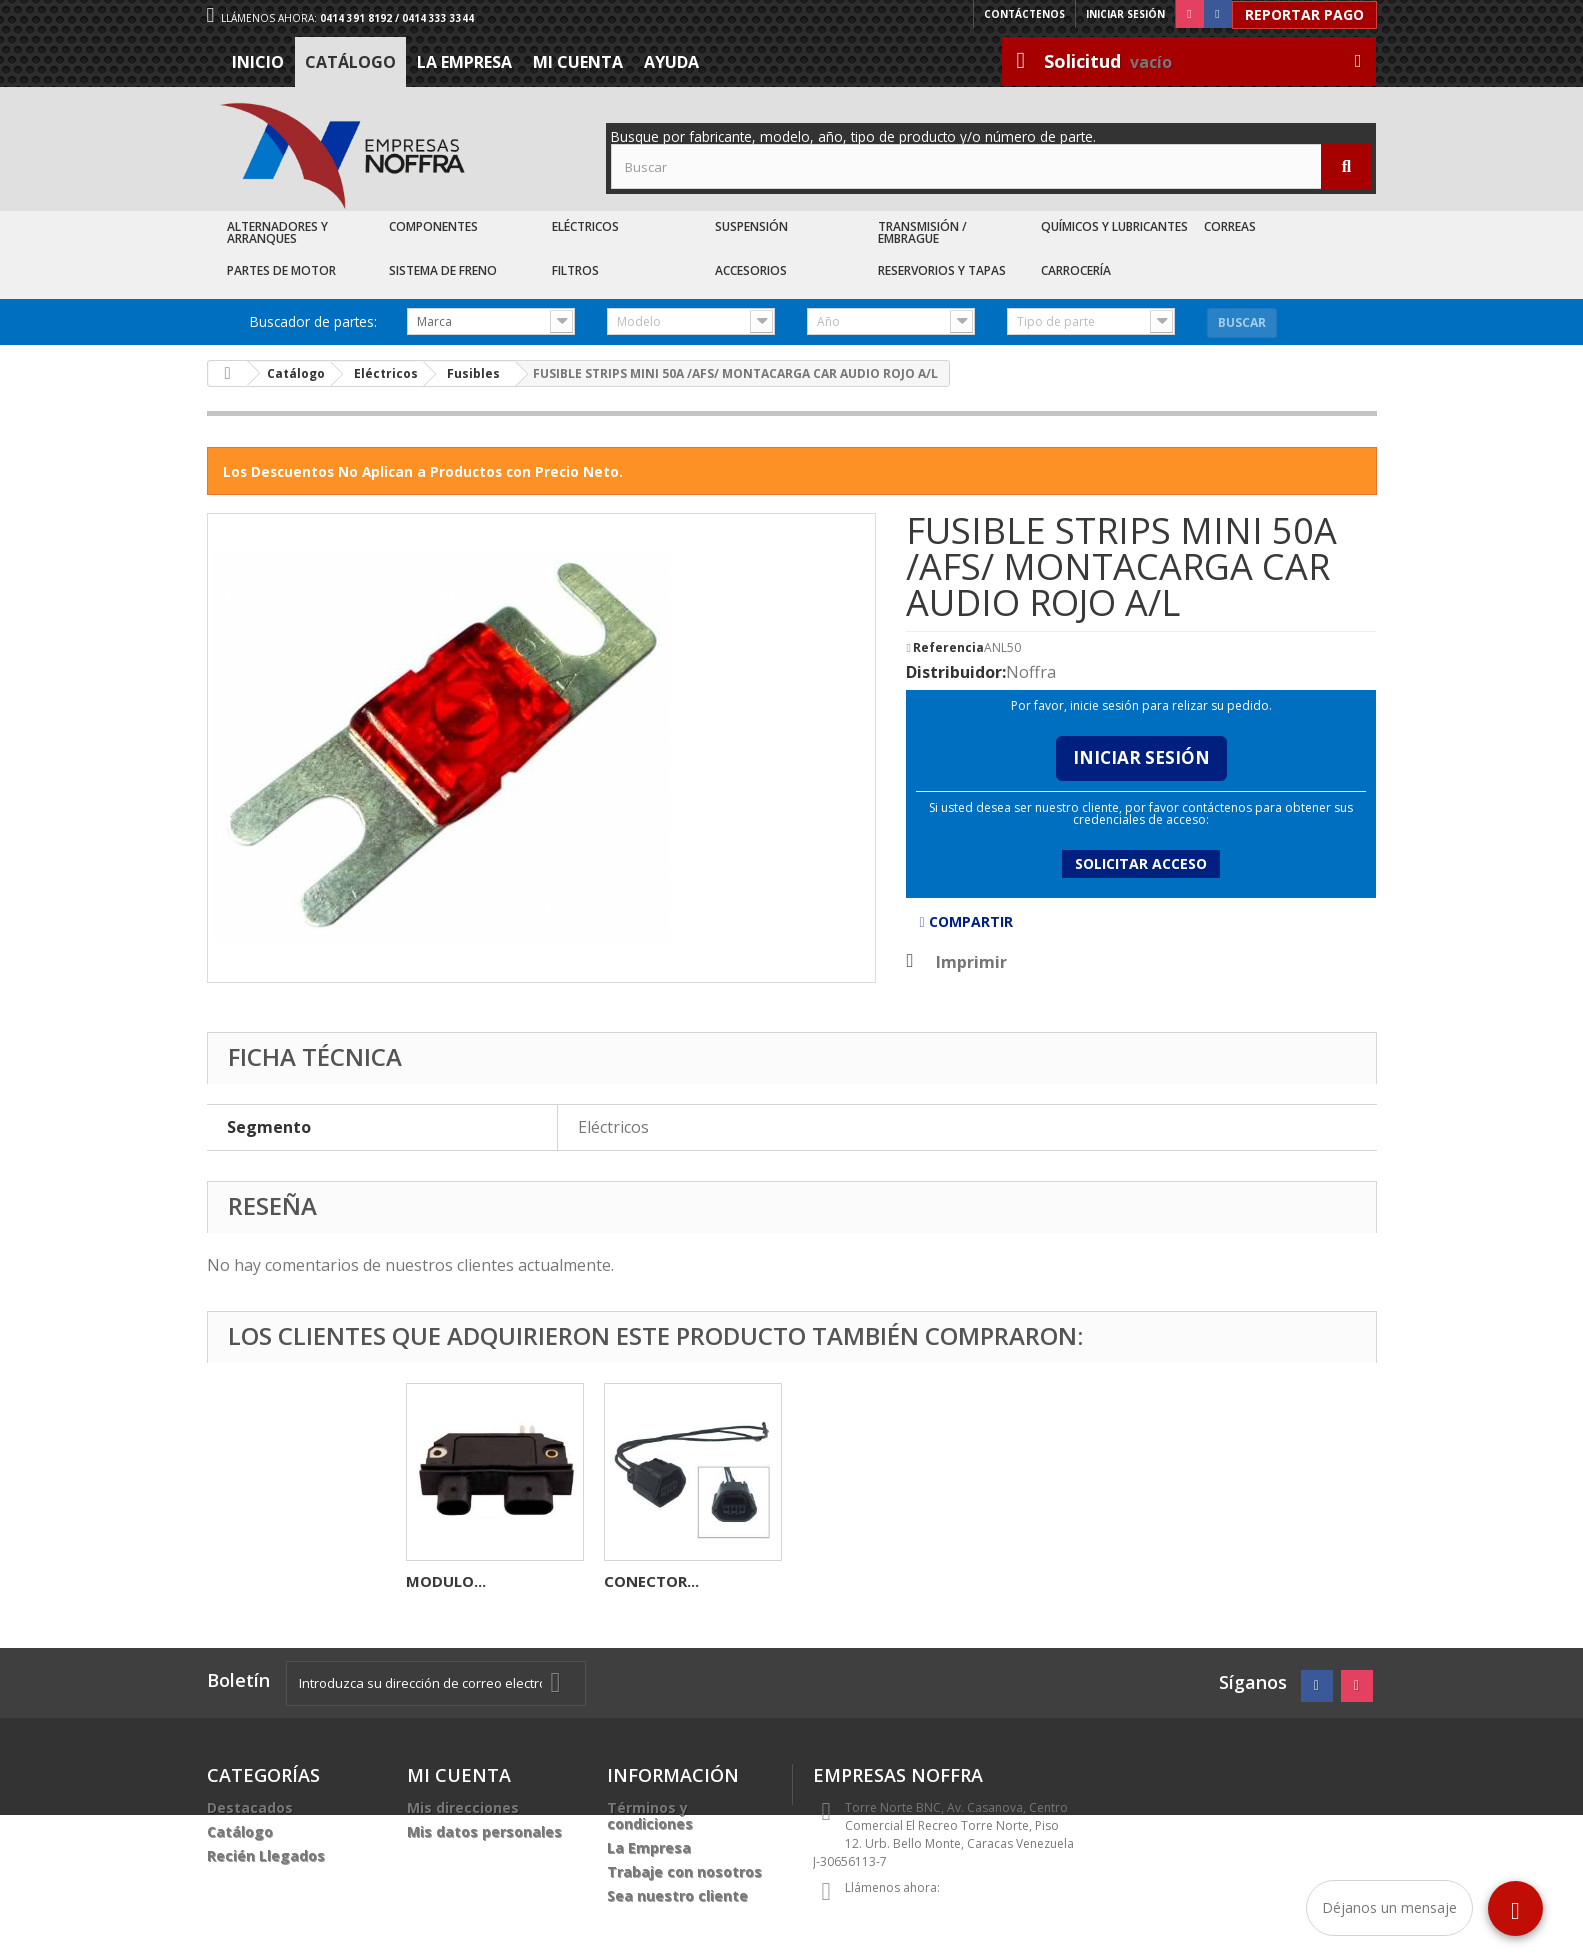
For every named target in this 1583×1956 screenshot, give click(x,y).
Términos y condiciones (650, 1815)
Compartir (965, 921)
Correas (1230, 226)
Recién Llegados (266, 1855)
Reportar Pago (1304, 14)
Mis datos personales (484, 1831)
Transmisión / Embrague (922, 232)
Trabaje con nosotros (684, 1871)
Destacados (250, 1807)
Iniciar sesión (1125, 14)
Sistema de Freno (443, 270)
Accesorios (751, 270)
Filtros (575, 270)
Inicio (258, 62)
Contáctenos (1024, 14)
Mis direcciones (463, 1807)
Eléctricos (585, 226)
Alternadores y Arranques (277, 232)
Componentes (433, 226)
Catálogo (350, 62)
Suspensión (751, 226)
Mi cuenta (578, 62)
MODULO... (842, 1581)
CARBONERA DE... (468, 1581)
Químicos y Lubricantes (1114, 226)
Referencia (948, 648)
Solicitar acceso (1141, 863)
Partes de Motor (281, 270)
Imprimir (971, 962)
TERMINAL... (648, 1581)
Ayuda (671, 62)
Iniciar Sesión (1141, 757)
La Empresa (464, 62)
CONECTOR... (1047, 1581)
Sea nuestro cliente (677, 1895)
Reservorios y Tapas (942, 270)
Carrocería (1076, 270)
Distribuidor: (956, 672)
